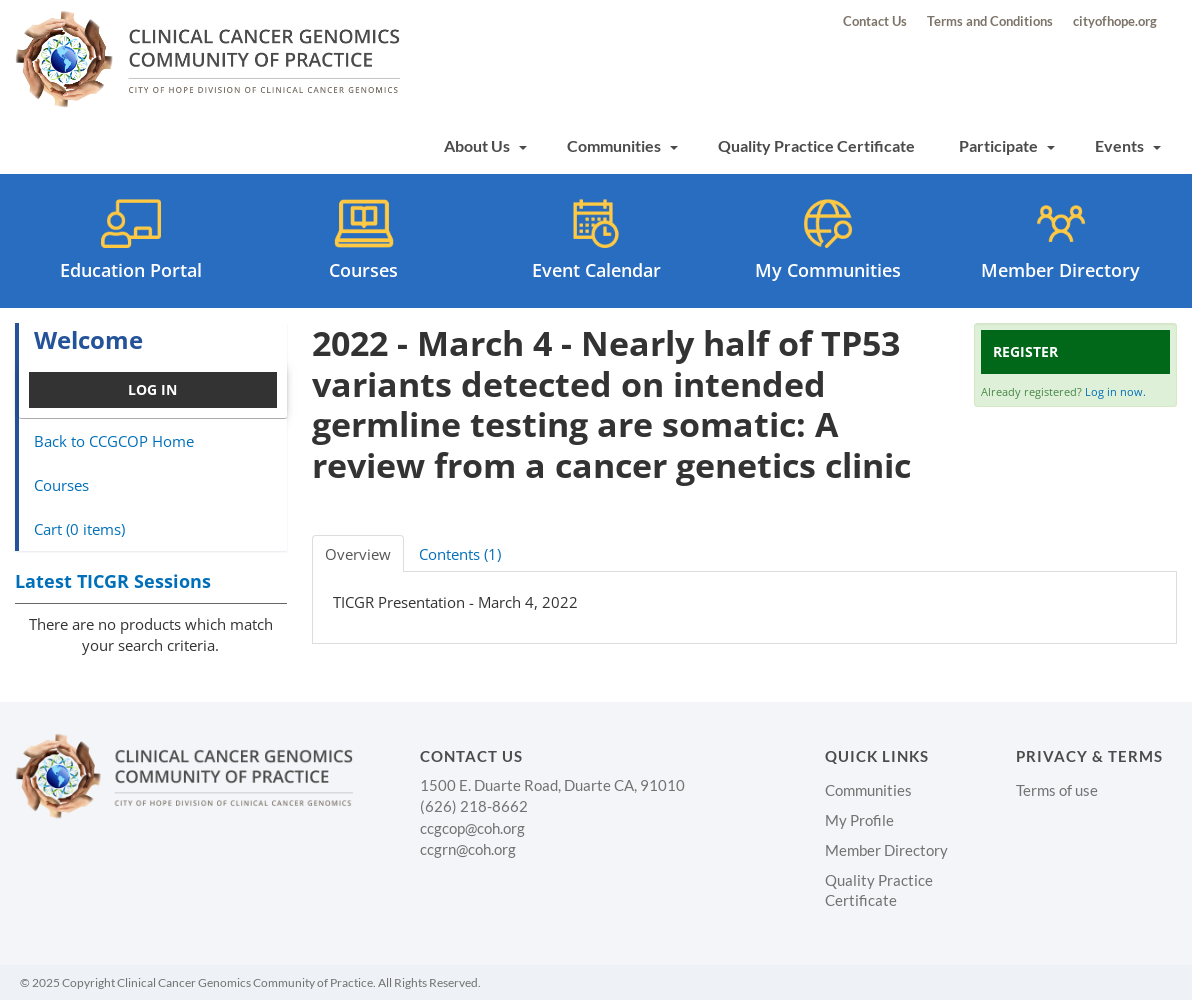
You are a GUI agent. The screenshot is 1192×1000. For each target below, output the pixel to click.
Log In (152, 389)
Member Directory (886, 850)
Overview (358, 554)
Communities (622, 145)
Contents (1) (460, 554)
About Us (485, 145)
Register (1025, 351)
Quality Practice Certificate (816, 145)
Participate (1007, 145)
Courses (61, 485)
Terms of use (1057, 790)
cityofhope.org (1115, 21)
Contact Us (875, 21)
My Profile (859, 820)
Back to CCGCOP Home (114, 441)
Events (1128, 145)
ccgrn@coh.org (468, 849)
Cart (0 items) (79, 529)
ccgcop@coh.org (472, 828)
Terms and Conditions (990, 21)
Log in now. (1115, 391)
